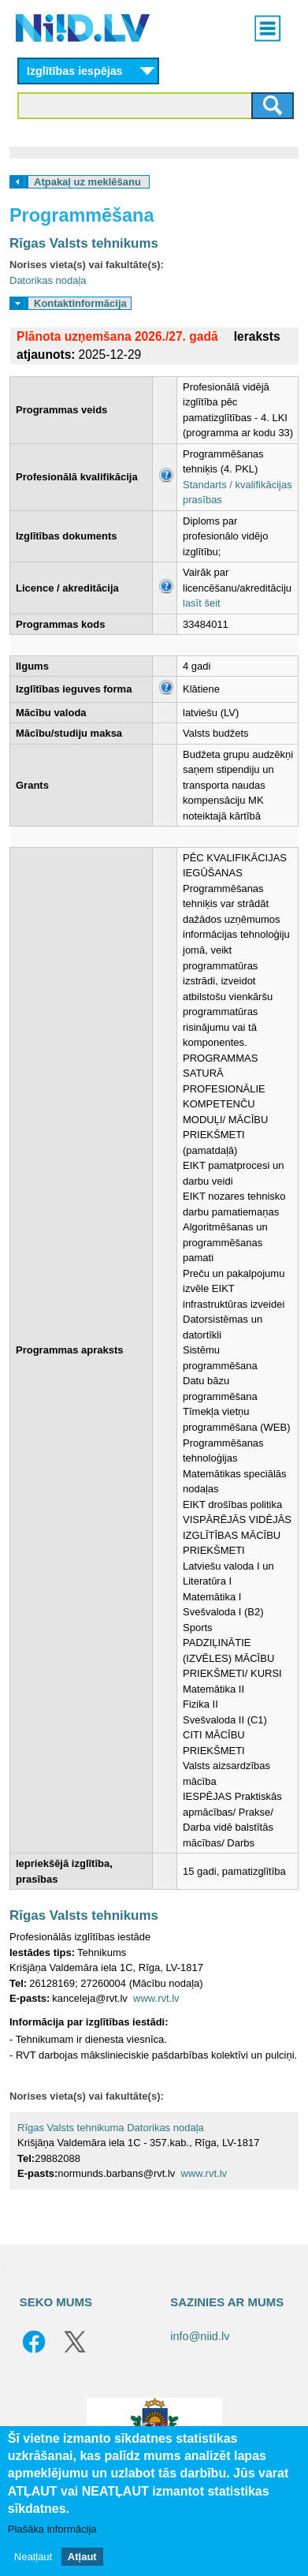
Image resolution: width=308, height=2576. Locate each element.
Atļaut (82, 2557)
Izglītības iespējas (75, 71)
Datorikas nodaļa (48, 280)
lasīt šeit (202, 603)
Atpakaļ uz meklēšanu (87, 182)
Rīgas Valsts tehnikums (83, 243)
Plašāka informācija (52, 2529)
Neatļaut (33, 2557)
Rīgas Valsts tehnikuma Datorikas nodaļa (110, 2128)
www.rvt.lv (156, 1998)
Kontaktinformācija (80, 303)
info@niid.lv (199, 2336)
